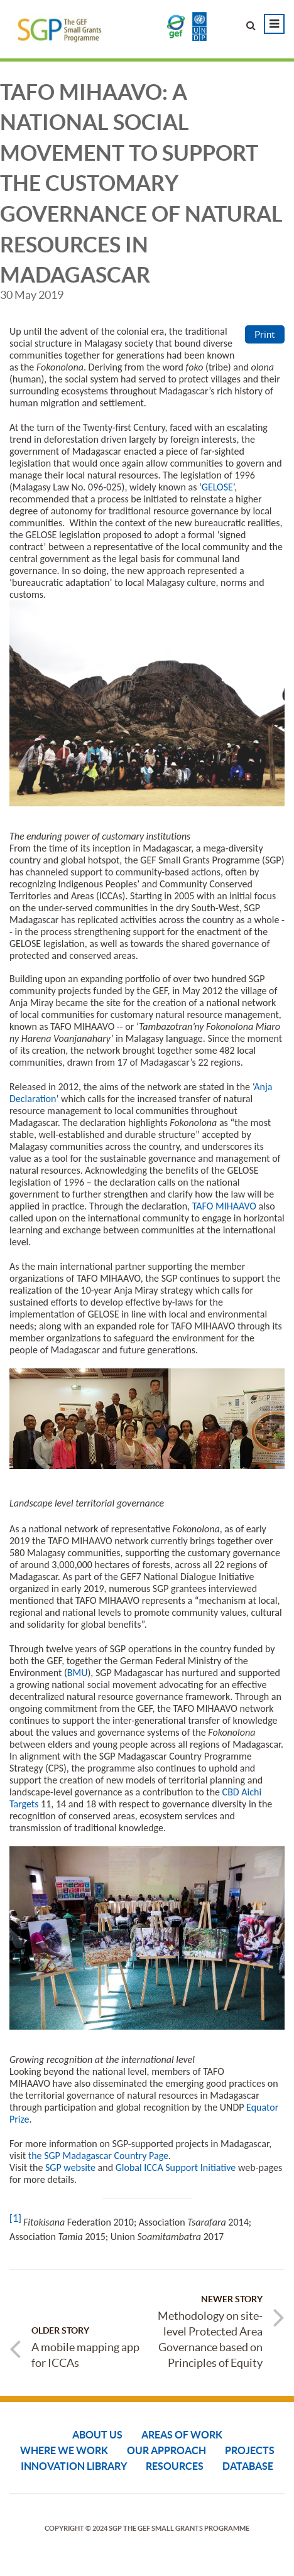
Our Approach (166, 2450)
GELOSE (217, 487)
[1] (15, 2218)
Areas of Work (181, 2434)
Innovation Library (74, 2466)
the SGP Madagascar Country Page (98, 2156)
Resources (175, 2466)
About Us (97, 2434)
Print (264, 334)
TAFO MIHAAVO (224, 1206)
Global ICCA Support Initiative (176, 2167)
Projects (250, 2450)
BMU (77, 1673)
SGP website (70, 2167)
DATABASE (247, 2466)
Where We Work (64, 2450)
